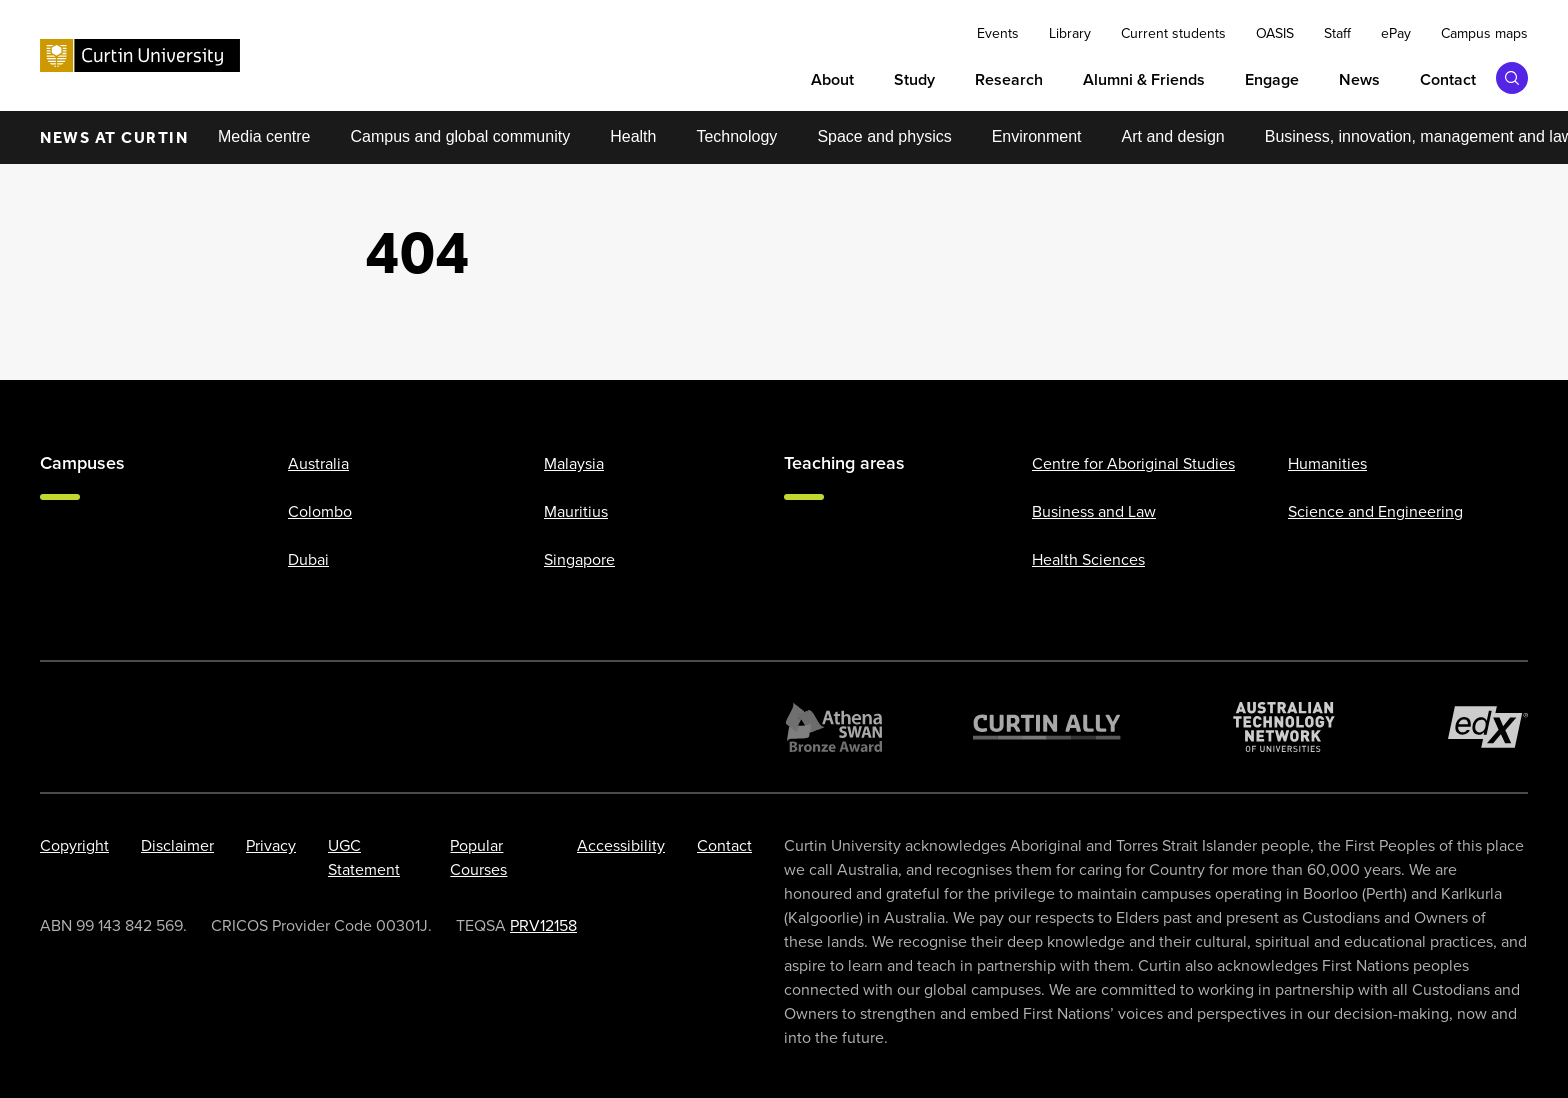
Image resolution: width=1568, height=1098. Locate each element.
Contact (724, 845)
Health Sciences (1088, 559)
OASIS (1275, 33)
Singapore (579, 559)
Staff (1337, 33)
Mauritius (576, 511)
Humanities (1327, 463)
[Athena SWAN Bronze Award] (834, 727)
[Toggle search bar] (1512, 78)
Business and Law (1094, 511)
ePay (1396, 33)
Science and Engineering (1375, 511)
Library (1070, 33)
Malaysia (574, 463)
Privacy (271, 845)
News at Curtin (114, 137)
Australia (318, 463)
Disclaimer (177, 845)
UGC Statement (364, 857)
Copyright (74, 845)
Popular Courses (478, 857)
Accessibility (621, 845)
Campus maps (1484, 33)
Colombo (320, 511)
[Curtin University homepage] (140, 55)
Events (998, 33)
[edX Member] (1488, 727)
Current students (1173, 33)
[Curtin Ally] (1047, 727)
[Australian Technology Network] (1284, 727)
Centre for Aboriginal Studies (1133, 463)
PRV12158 (543, 925)
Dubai (308, 559)
